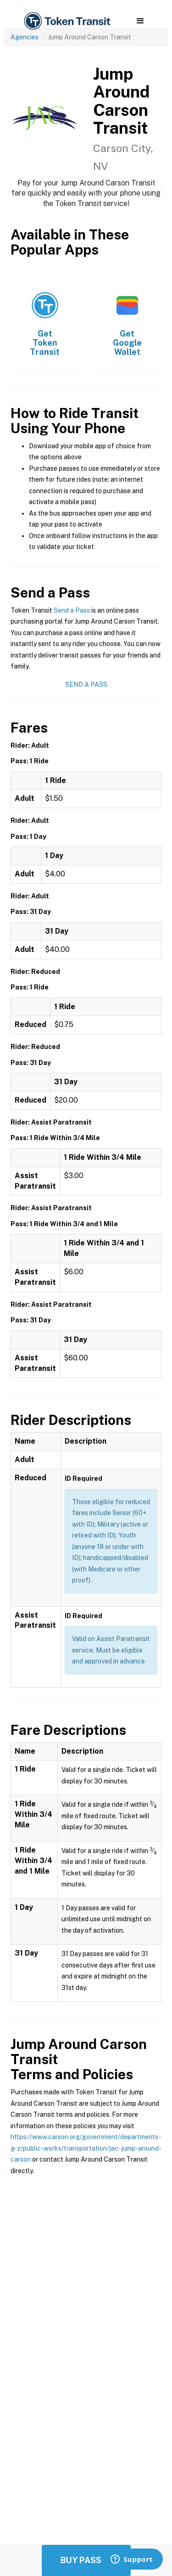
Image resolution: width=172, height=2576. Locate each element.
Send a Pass (72, 610)
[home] (66, 21)
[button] (140, 21)
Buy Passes (86, 2560)
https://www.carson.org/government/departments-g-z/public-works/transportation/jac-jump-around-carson (86, 2148)
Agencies (25, 37)
